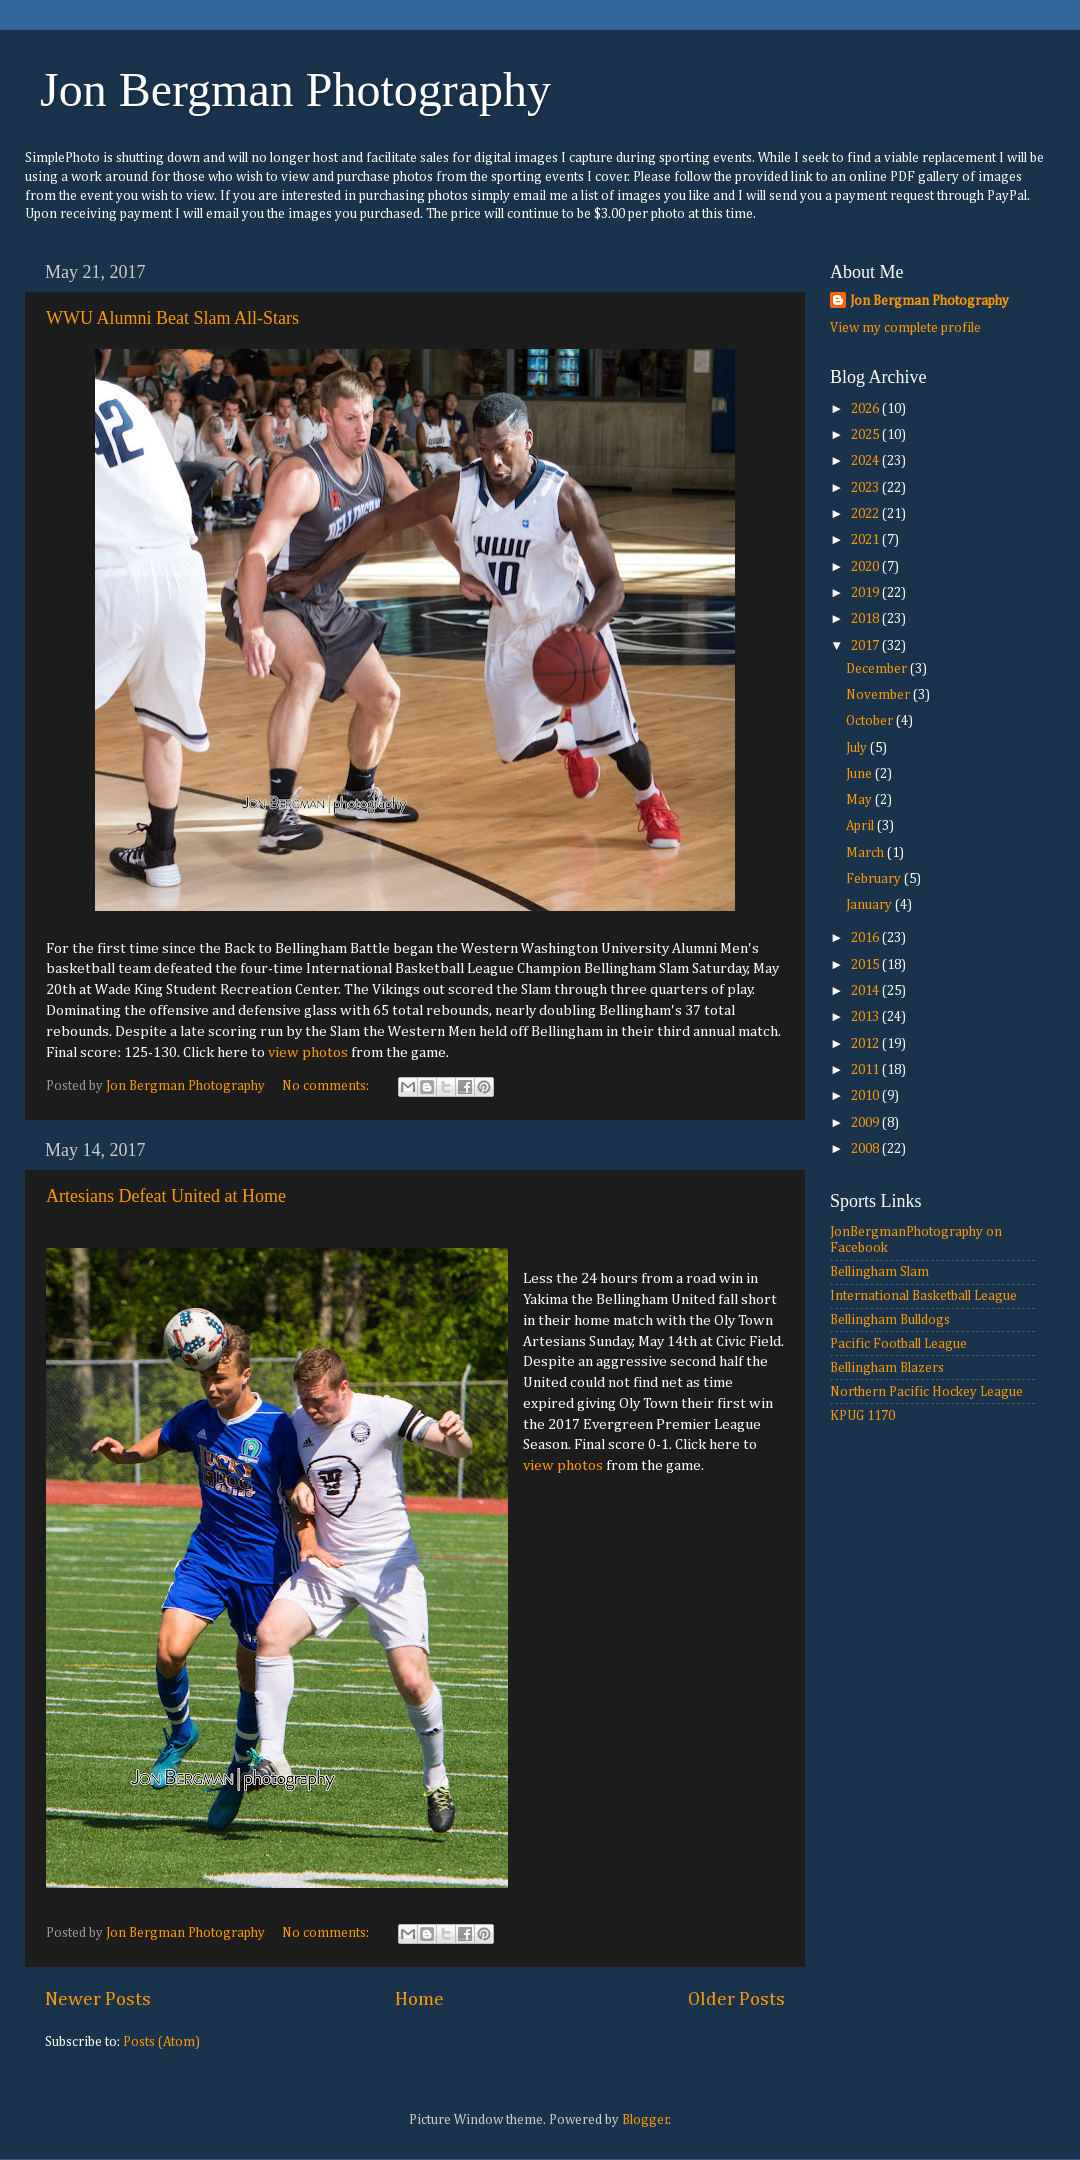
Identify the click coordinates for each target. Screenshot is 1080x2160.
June (860, 774)
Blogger (645, 2120)
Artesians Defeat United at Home (166, 1196)
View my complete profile (905, 328)
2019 (866, 593)
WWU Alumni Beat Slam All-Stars (172, 318)
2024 (866, 461)
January (870, 905)
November (879, 695)
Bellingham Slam (879, 1272)
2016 (866, 938)
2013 (866, 1017)
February (875, 879)
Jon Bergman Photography (295, 89)
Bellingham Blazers (887, 1368)
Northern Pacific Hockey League (926, 1392)
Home (419, 1999)
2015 (866, 965)
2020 (866, 567)
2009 (866, 1123)
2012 (866, 1044)
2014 (866, 991)
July (858, 748)
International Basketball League (923, 1296)
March (866, 853)
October (871, 721)
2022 (866, 514)
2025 (866, 435)
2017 (866, 646)
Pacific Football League (898, 1344)
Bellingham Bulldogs (890, 1320)
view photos (308, 1052)
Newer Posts (98, 1999)
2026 (866, 409)
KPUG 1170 (862, 1416)
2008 (866, 1149)
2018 (866, 619)
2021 (866, 540)
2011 (866, 1070)
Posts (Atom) (161, 2042)
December (878, 669)
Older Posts (736, 1999)
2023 (866, 488)
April (861, 826)
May (860, 800)
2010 (866, 1096)
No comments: (327, 1086)
